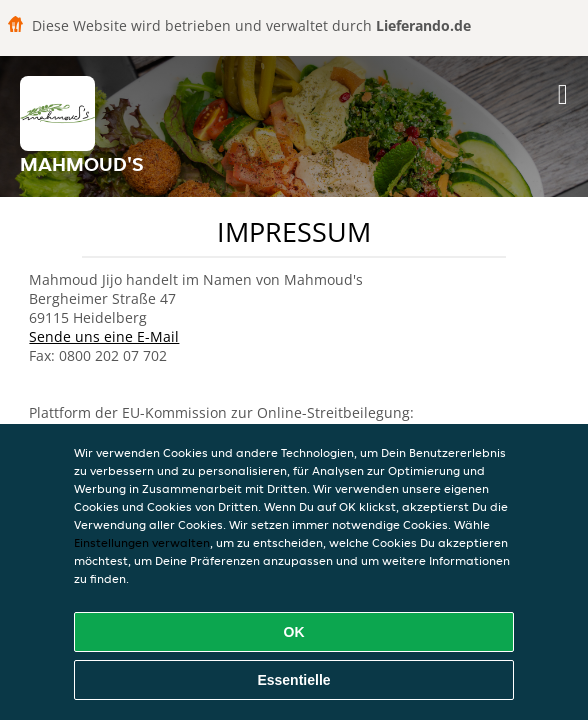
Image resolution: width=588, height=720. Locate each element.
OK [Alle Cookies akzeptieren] (294, 632)
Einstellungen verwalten (142, 542)
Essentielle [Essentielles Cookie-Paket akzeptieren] (293, 680)
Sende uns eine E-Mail (104, 336)
